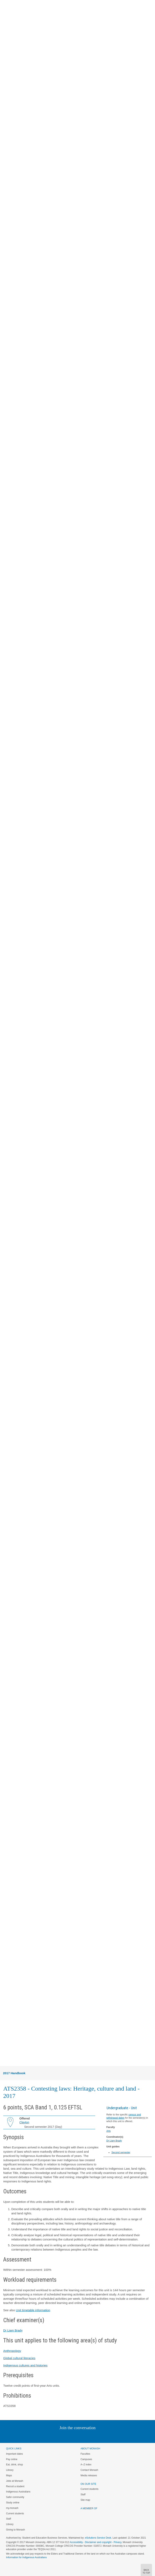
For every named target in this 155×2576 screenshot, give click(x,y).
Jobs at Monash (14, 2481)
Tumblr (89, 2436)
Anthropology (12, 2351)
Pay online (11, 2459)
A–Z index (86, 2464)
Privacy (117, 2542)
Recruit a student (15, 2486)
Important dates (14, 2453)
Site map (85, 2500)
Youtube (97, 2436)
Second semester (120, 2152)
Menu (5, 7)
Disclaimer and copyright (98, 2542)
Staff (8, 2518)
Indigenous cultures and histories (25, 2365)
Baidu (105, 2436)
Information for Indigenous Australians (26, 2557)
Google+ (81, 2436)
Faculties (85, 2453)
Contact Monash (89, 2470)
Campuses (86, 2459)
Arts (108, 2131)
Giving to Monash (15, 2529)
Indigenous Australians (18, 2491)
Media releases (89, 2475)
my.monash (12, 2508)
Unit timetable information (33, 2310)
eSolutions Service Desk (98, 2537)
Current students (15, 2513)
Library (10, 2470)
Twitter (65, 2436)
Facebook (73, 2436)
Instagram (49, 2436)
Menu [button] (149, 2073)
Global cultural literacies (19, 2358)
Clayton (24, 2122)
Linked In (57, 2436)
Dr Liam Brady (114, 2140)
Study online (12, 2502)
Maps (9, 2475)
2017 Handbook (14, 2073)
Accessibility (76, 2542)
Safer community (15, 2497)
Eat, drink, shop (14, 2464)
